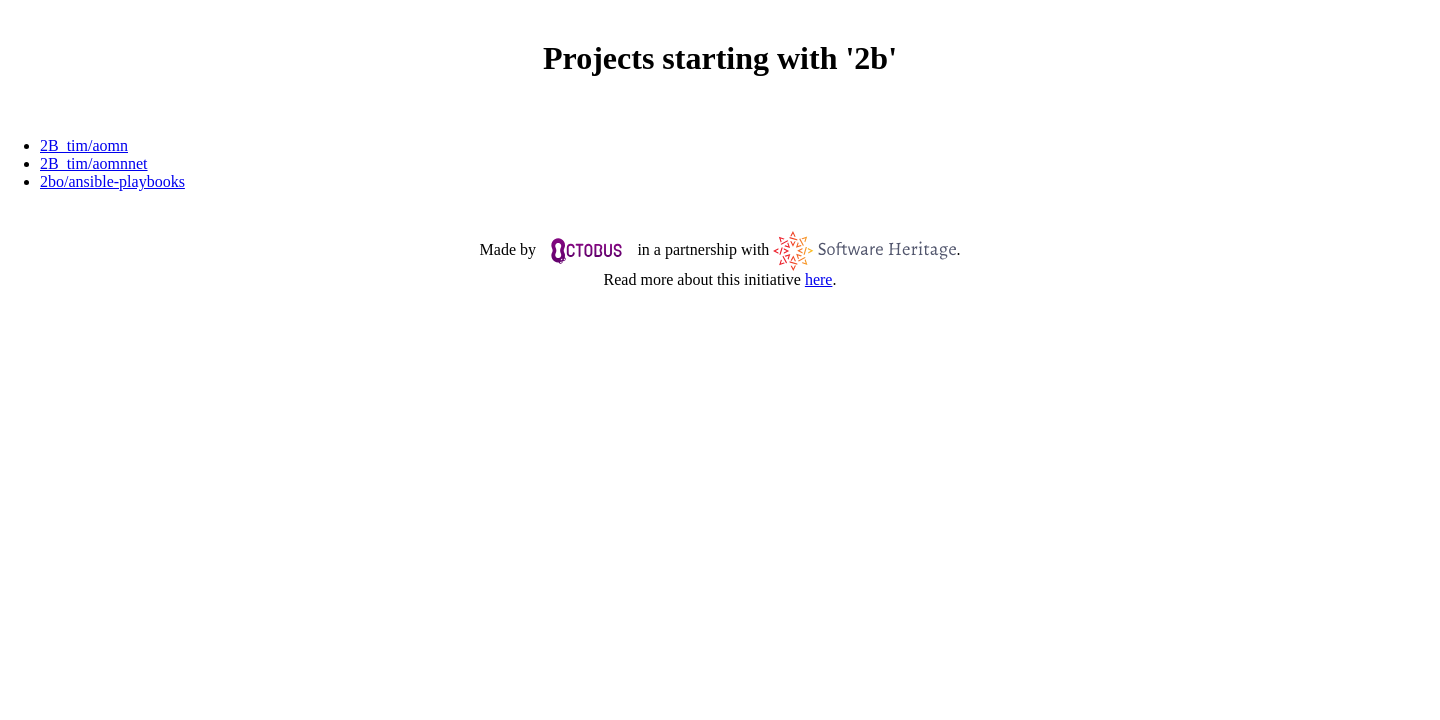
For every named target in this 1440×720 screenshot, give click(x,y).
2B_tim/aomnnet (94, 163)
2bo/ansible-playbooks (112, 181)
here (819, 279)
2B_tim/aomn (84, 145)
